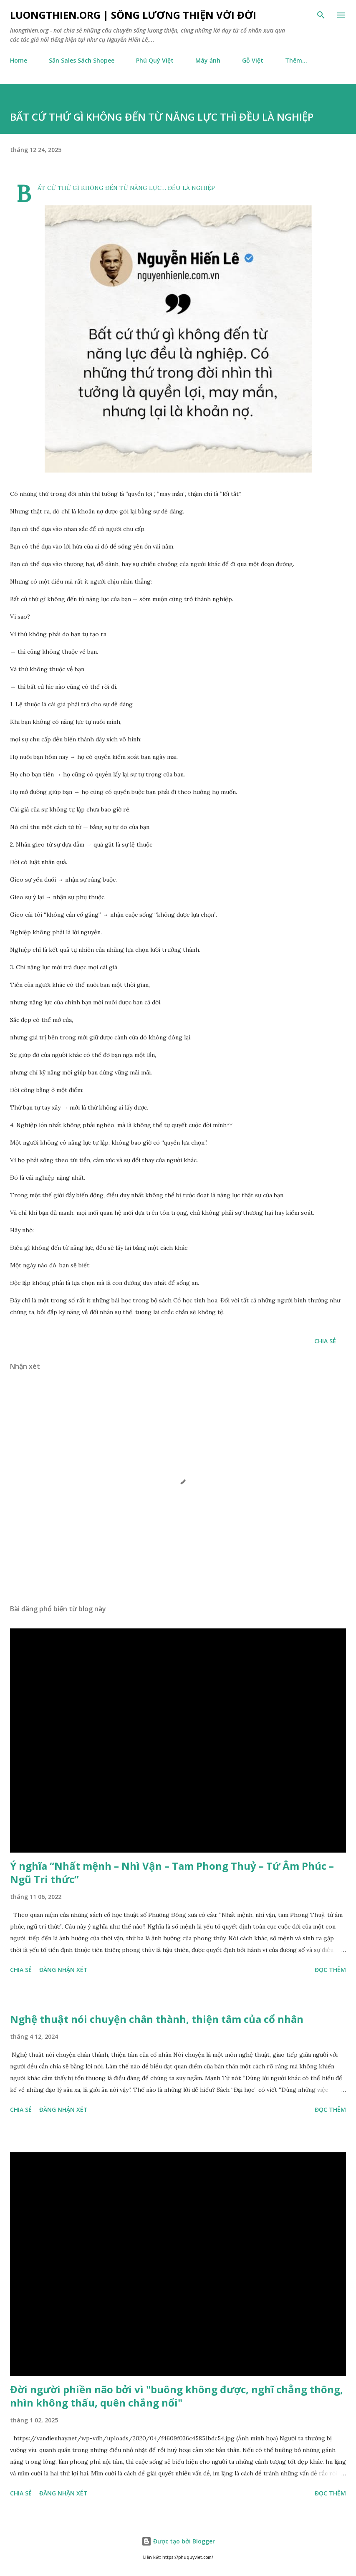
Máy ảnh (207, 60)
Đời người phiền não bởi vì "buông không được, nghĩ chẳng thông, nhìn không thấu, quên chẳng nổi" (176, 2395)
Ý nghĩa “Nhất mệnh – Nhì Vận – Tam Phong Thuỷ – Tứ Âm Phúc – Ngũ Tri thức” (172, 1872)
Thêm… (296, 60)
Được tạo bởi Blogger (178, 2541)
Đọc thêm (330, 1970)
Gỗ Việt (252, 60)
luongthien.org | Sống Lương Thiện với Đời (133, 15)
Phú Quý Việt (155, 60)
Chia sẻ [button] (325, 1341)
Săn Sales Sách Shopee (81, 60)
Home (18, 60)
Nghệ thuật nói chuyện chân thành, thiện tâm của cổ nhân (156, 2019)
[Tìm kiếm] (321, 15)
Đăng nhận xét (63, 1970)
